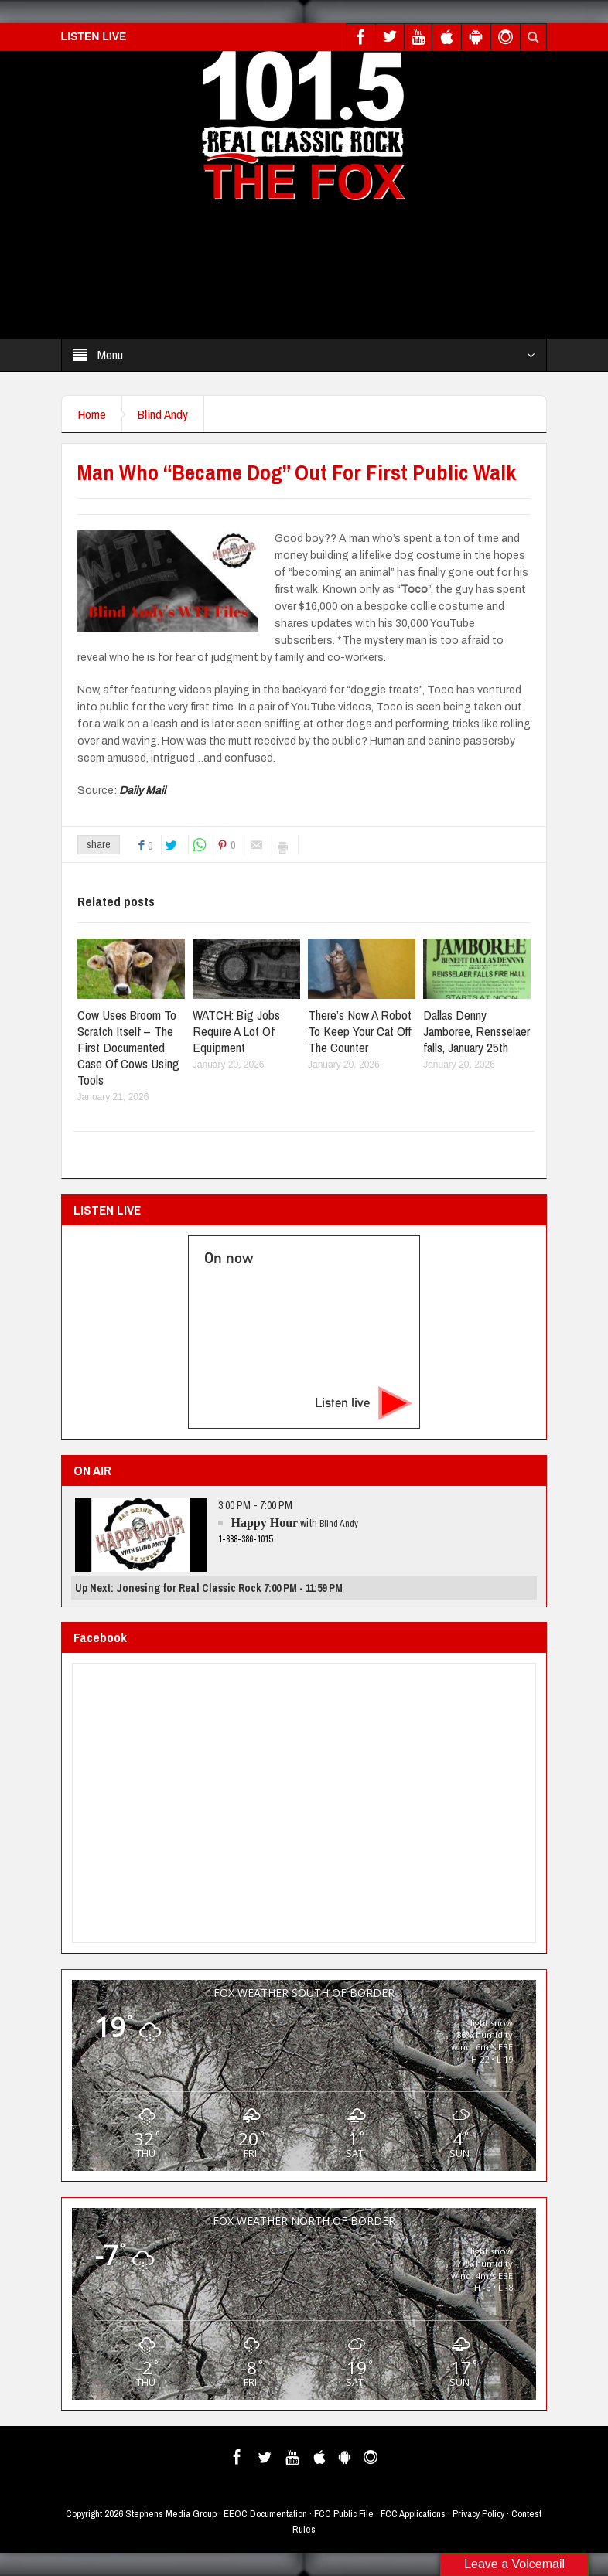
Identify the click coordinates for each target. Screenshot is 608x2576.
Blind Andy (163, 414)
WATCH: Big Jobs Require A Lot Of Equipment (236, 1031)
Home (91, 414)
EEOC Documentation (265, 2513)
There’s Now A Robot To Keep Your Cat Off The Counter (360, 1031)
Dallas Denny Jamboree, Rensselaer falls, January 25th (476, 1031)
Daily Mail (141, 790)
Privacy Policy (478, 2513)
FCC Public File (344, 2513)
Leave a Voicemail (514, 2564)
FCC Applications (413, 2513)
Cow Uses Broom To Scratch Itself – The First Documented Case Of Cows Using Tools (128, 1047)
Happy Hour (264, 1522)
